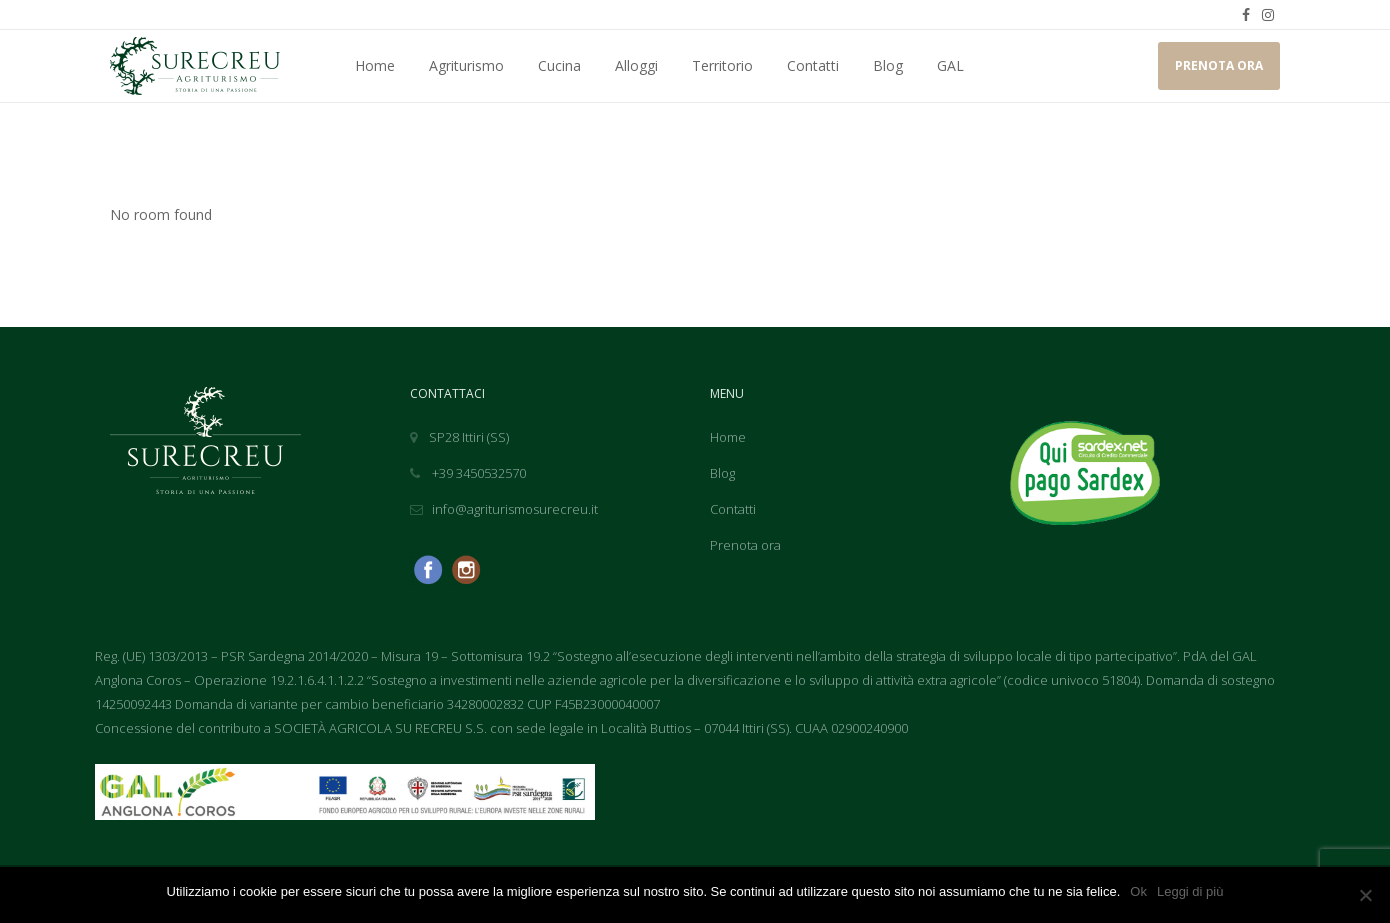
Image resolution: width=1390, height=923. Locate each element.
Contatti (813, 65)
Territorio (722, 65)
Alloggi (636, 65)
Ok (1138, 891)
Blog (888, 65)
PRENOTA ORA (1219, 65)
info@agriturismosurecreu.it (504, 509)
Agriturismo (466, 65)
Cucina (559, 65)
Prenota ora (745, 545)
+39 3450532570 (468, 473)
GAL (950, 65)
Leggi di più (1190, 891)
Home (375, 65)
